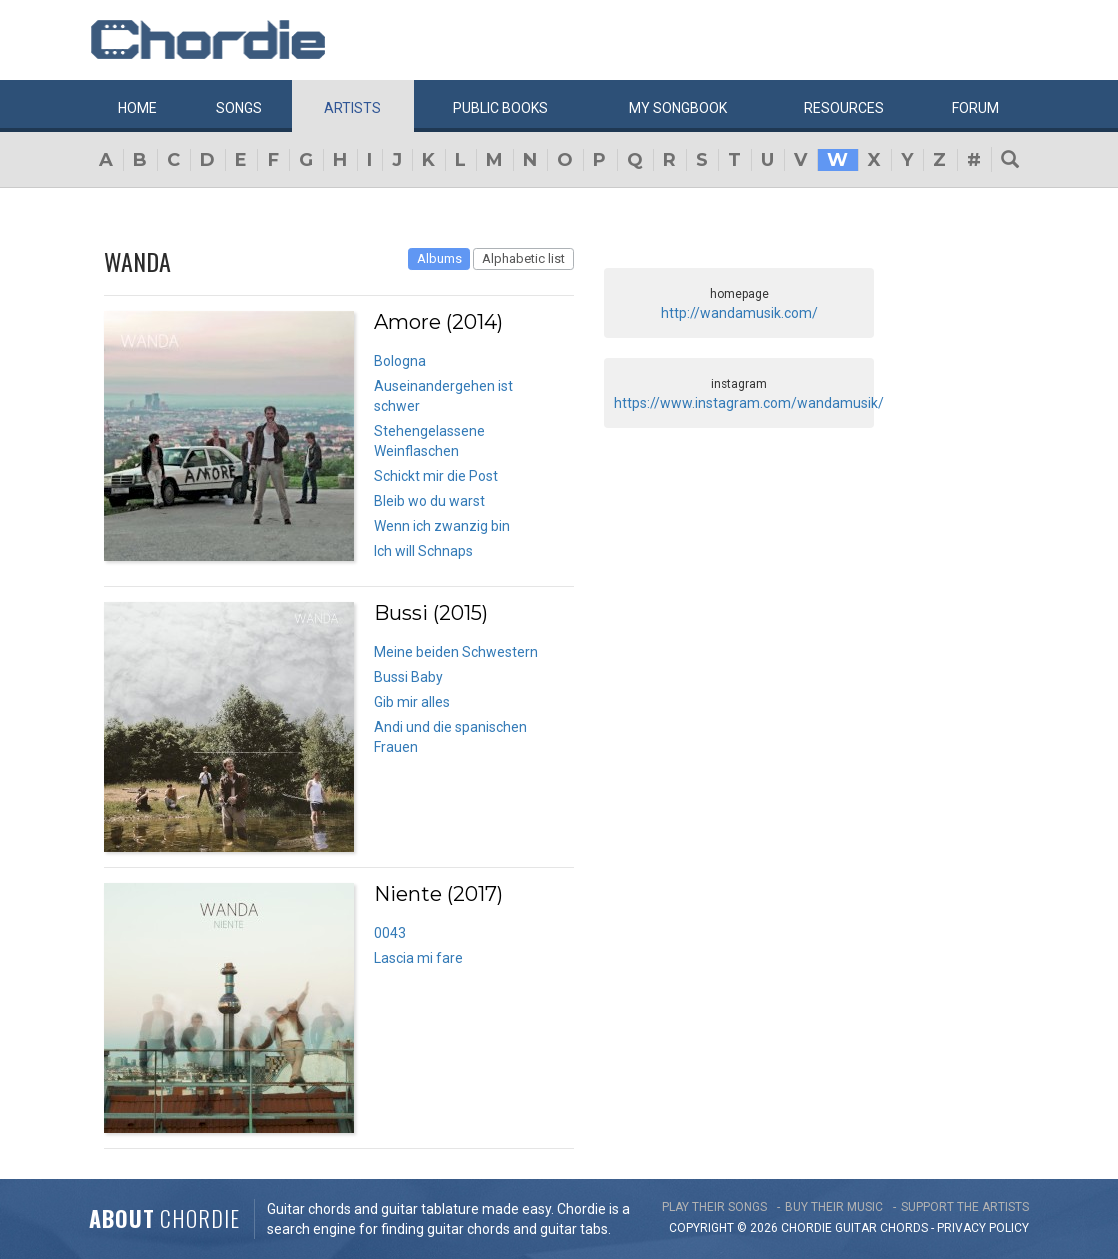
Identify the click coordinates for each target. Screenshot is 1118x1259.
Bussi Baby (408, 677)
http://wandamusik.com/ (739, 313)
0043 (390, 933)
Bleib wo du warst (429, 501)
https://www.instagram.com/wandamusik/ (749, 403)
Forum (975, 108)
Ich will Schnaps (423, 551)
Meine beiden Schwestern (456, 652)
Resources (844, 108)
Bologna (400, 361)
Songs (239, 108)
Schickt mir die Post (436, 476)
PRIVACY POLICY (983, 1228)
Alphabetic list (523, 258)
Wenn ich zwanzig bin (442, 526)
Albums (439, 258)
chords (904, 1228)
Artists (352, 108)
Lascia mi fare (418, 958)
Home (137, 108)
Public (500, 108)
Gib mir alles (412, 702)
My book (678, 108)
